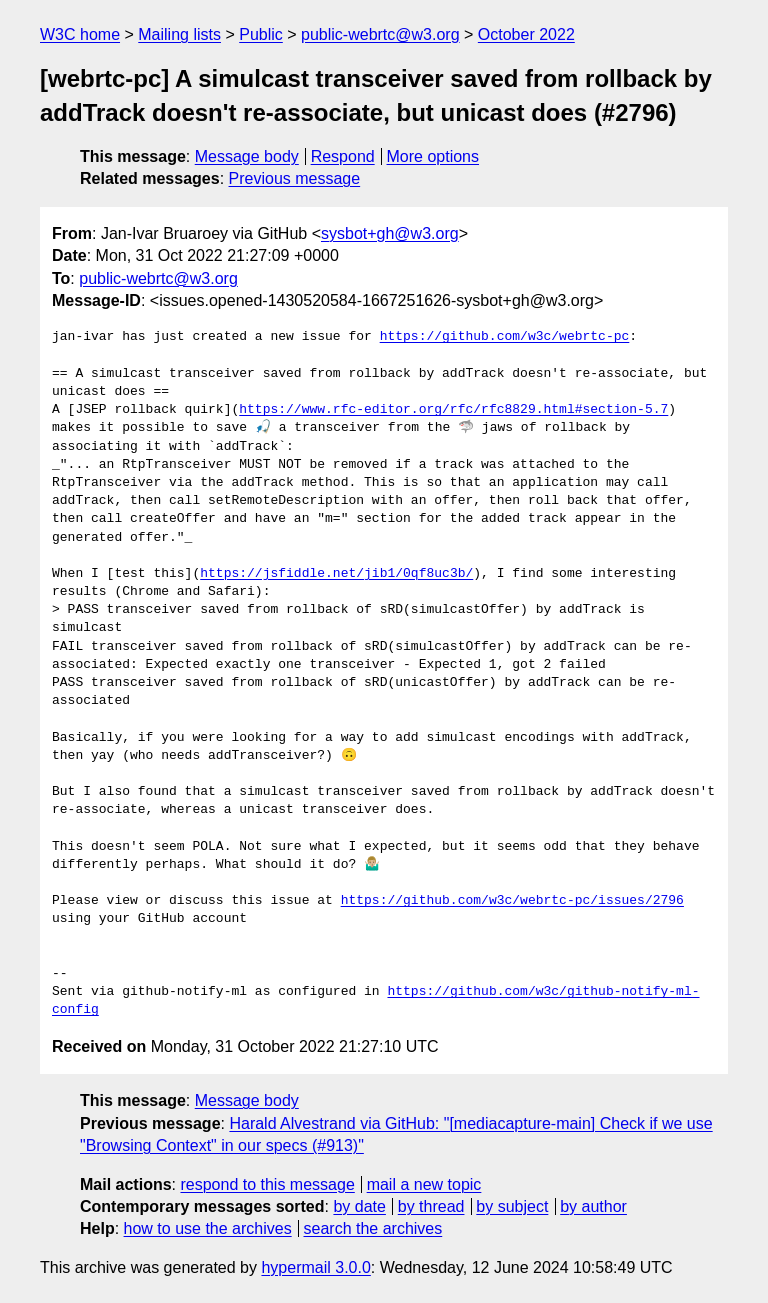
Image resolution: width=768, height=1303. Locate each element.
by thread (431, 1206)
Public (261, 34)
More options (433, 156)
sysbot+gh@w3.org (390, 233)
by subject (512, 1206)
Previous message (295, 178)
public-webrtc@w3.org (380, 34)
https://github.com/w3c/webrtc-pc (505, 337)
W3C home (80, 34)
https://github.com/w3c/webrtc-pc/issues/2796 (512, 901)
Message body (247, 156)
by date (359, 1206)
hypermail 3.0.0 (315, 1267)
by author (593, 1206)
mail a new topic (424, 1184)
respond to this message (267, 1184)
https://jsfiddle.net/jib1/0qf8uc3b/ (336, 574)
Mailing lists (179, 34)
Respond (343, 156)
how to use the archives (208, 1228)
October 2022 (526, 34)
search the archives (373, 1228)
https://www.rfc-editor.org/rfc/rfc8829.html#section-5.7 (453, 410)
